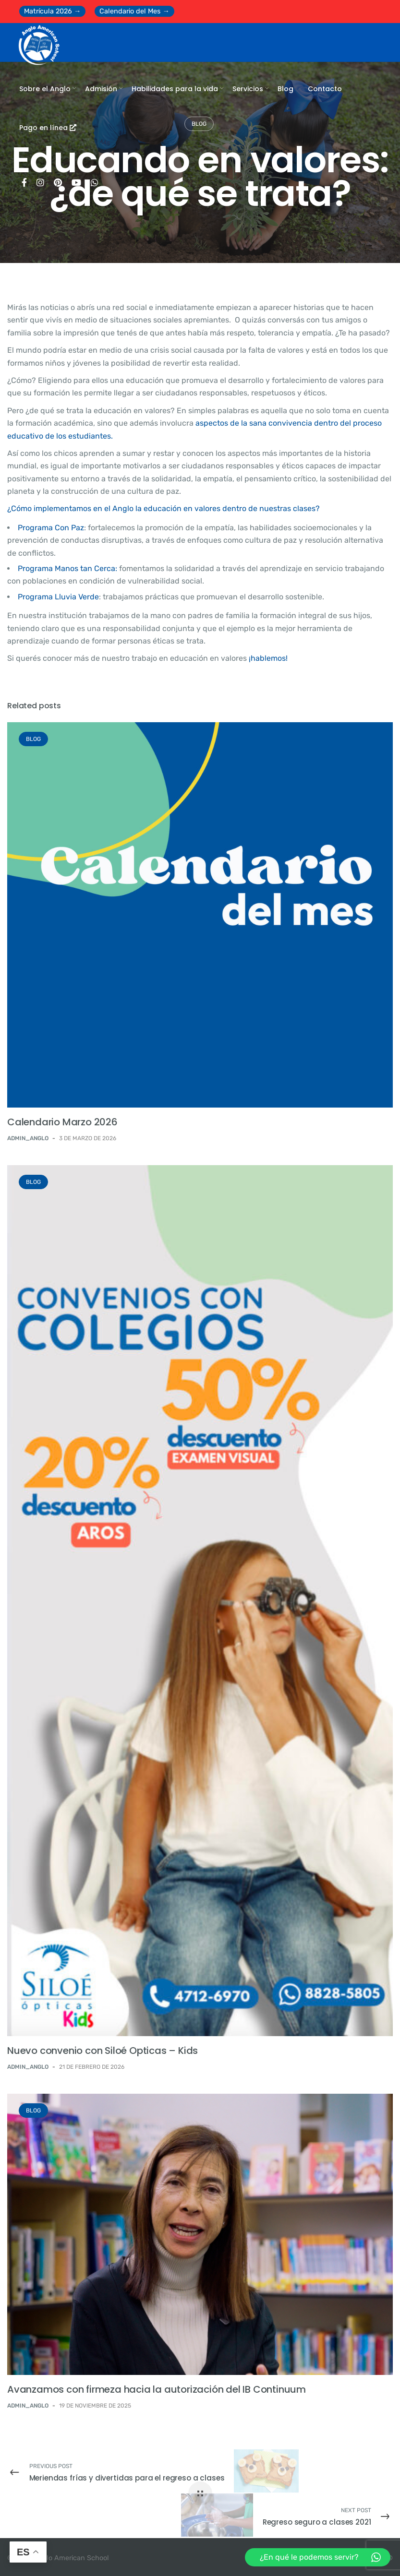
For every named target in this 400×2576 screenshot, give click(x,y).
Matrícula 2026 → (52, 11)
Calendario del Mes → (134, 11)
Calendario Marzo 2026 (62, 1122)
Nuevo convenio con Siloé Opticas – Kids (102, 2050)
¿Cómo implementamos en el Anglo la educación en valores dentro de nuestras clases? (163, 508)
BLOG (33, 739)
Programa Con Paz (51, 527)
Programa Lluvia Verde (58, 596)
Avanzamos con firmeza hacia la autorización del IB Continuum (156, 2389)
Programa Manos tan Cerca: (67, 568)
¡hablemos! (268, 658)
